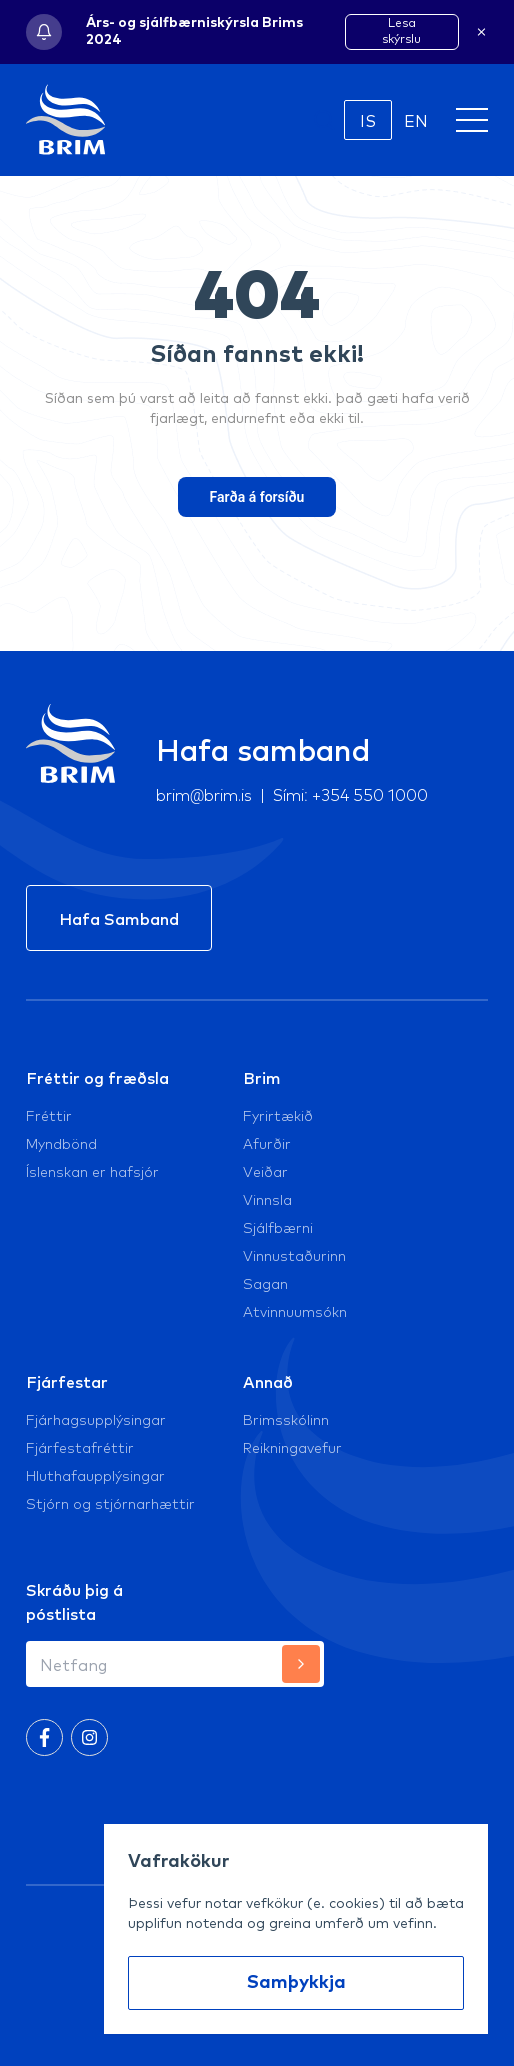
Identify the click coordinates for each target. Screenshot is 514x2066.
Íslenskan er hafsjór (92, 1171)
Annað (268, 1381)
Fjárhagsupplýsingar (96, 1419)
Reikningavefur (292, 1447)
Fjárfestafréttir (80, 1447)
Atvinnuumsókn (295, 1311)
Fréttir (49, 1115)
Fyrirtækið (278, 1115)
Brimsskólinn (286, 1419)
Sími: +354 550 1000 (350, 793)
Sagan (265, 1283)
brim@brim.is (204, 793)
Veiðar (265, 1171)
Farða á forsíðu (257, 497)
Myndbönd (61, 1143)
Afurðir (267, 1143)
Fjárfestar (67, 1381)
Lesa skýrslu (401, 30)
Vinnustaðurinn (294, 1255)
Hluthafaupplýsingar (95, 1475)
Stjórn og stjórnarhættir (110, 1503)
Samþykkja (296, 1983)
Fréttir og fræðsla (97, 1077)
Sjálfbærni (278, 1227)
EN (416, 120)
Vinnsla (267, 1199)
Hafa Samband (119, 918)
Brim (262, 1077)
